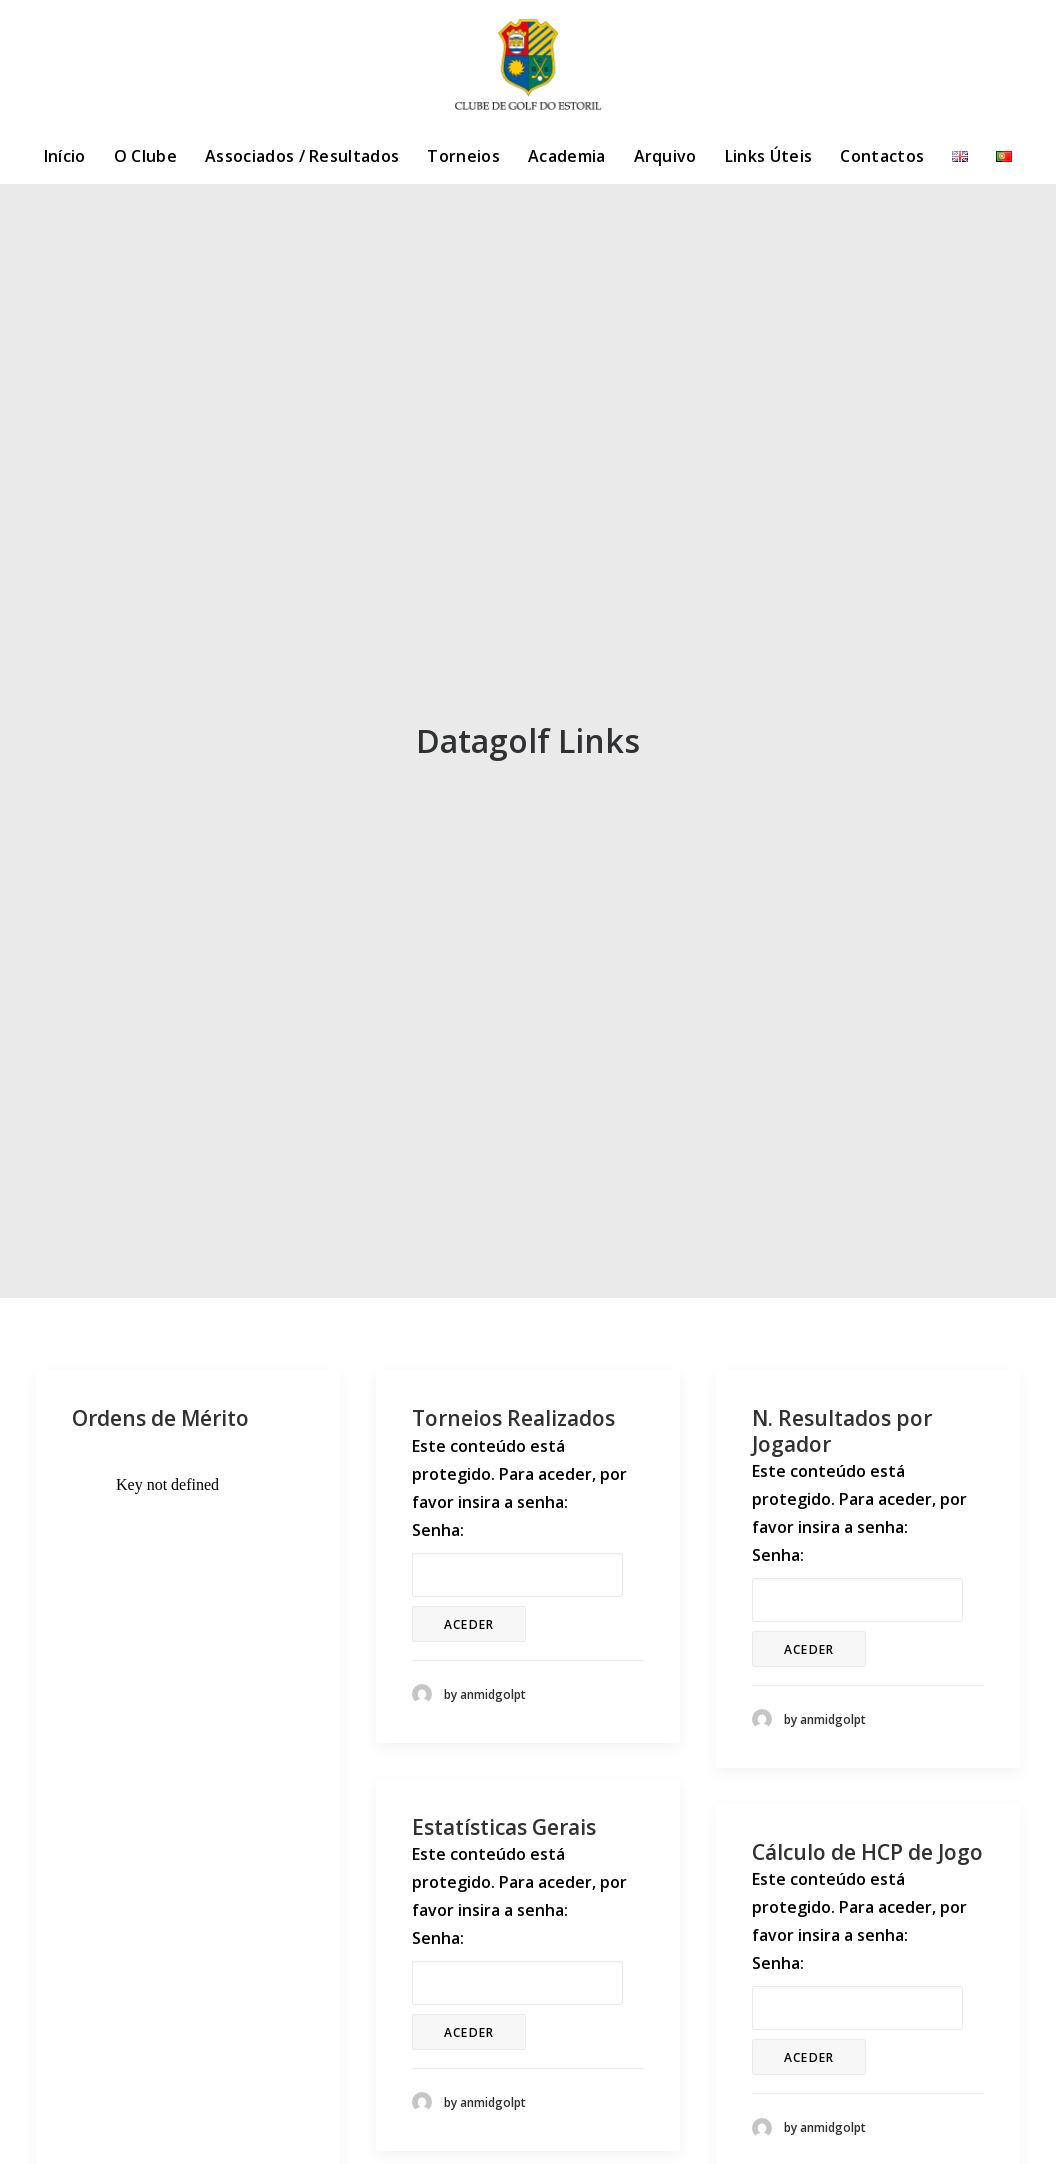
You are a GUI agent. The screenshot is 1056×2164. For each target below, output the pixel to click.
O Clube (145, 156)
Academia (567, 156)
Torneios (463, 156)
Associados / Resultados (302, 156)
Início (65, 156)
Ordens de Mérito (160, 1418)
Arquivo (665, 156)
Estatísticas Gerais (504, 1827)
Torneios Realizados (513, 1418)
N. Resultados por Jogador (842, 1430)
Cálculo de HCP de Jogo (867, 1852)
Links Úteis (769, 156)
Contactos (882, 156)
